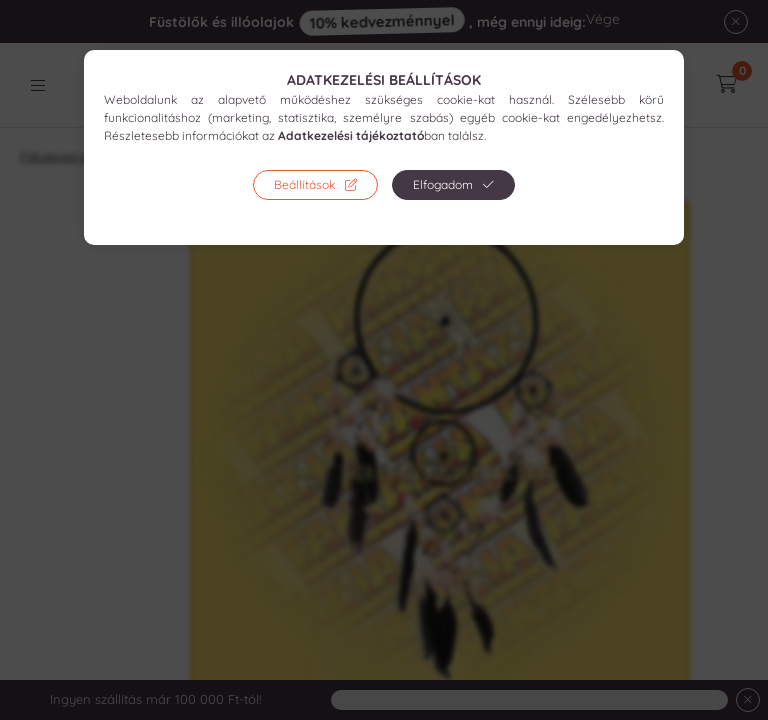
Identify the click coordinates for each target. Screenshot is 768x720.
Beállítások (304, 184)
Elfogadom (443, 184)
